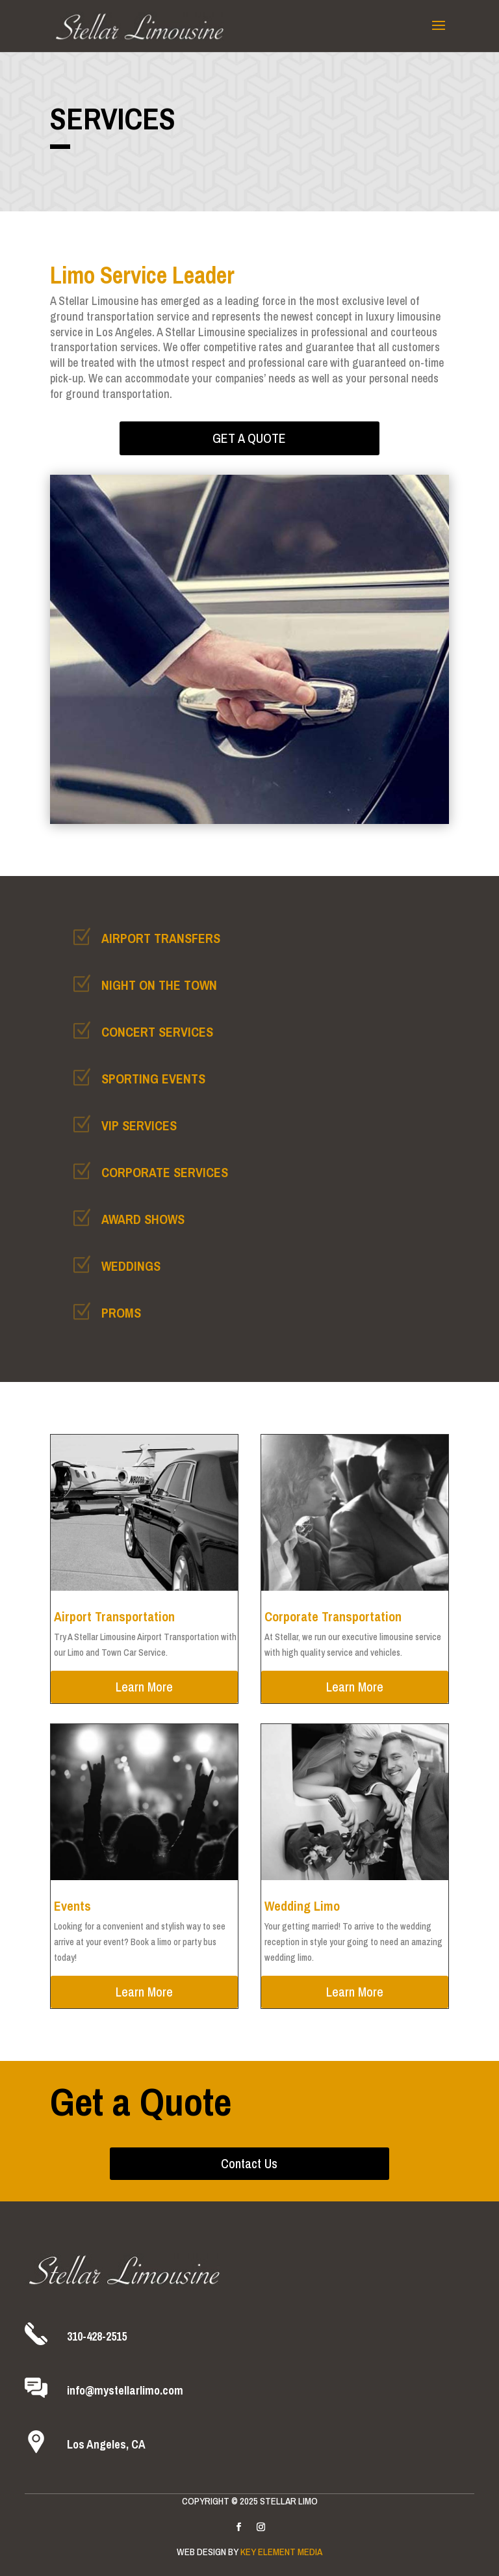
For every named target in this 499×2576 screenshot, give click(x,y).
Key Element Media (281, 2551)
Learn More (144, 1686)
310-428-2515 (97, 2336)
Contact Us (249, 2163)
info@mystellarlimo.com (125, 2390)
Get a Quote (249, 438)
